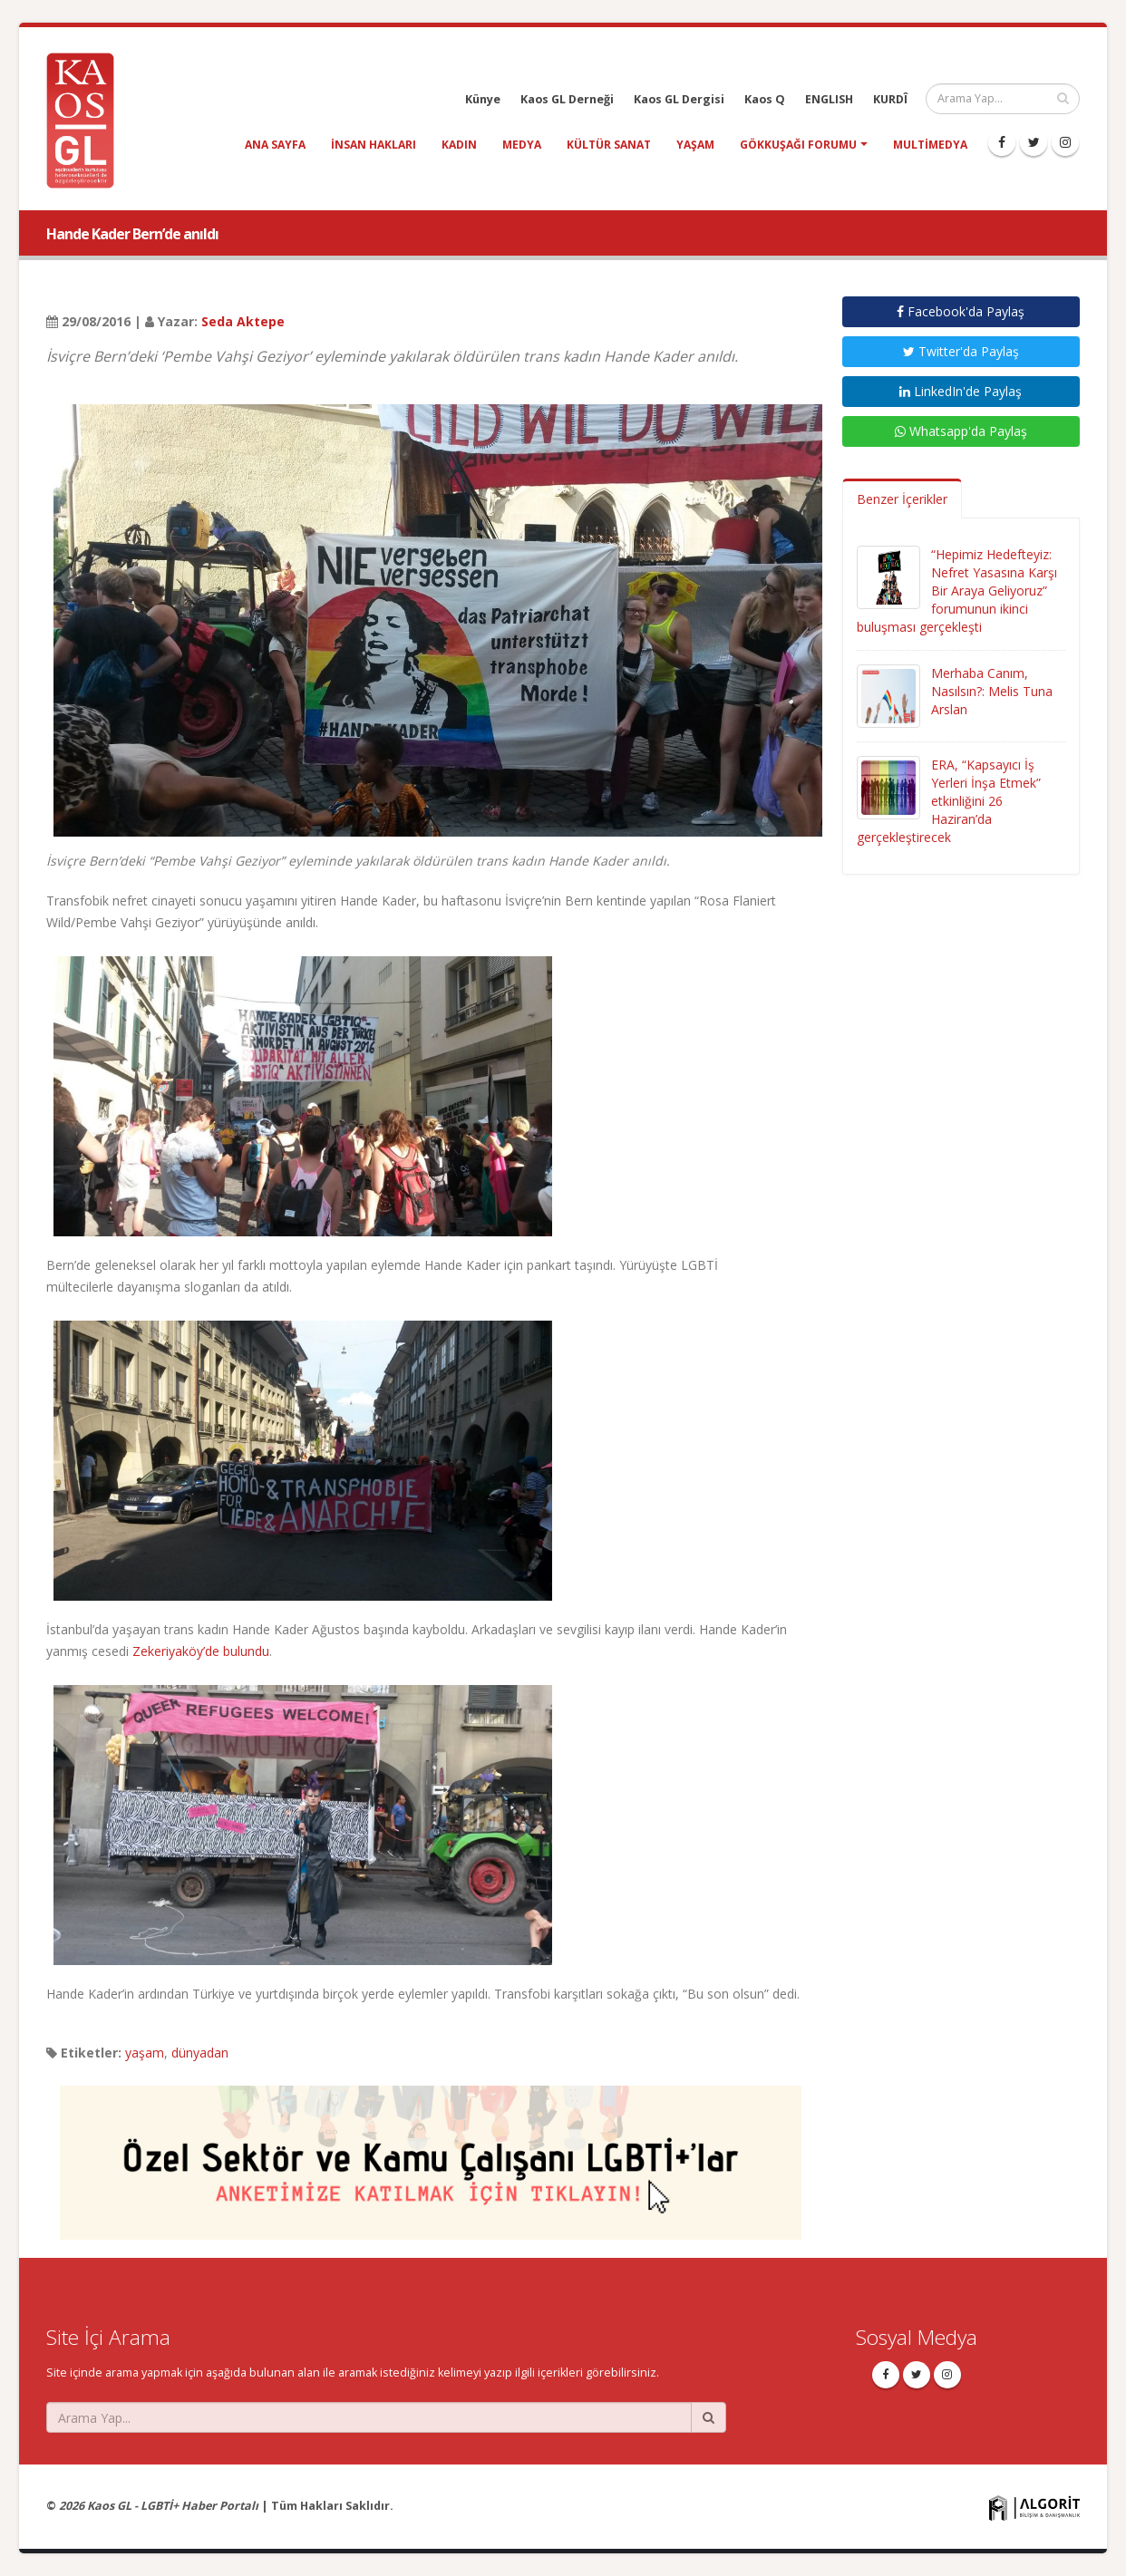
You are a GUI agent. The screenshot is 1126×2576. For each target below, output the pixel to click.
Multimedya (930, 144)
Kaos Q (764, 99)
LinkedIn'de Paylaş (960, 391)
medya (521, 144)
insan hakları (373, 144)
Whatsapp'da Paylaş (961, 431)
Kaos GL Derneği (567, 99)
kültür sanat (609, 144)
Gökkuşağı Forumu (798, 144)
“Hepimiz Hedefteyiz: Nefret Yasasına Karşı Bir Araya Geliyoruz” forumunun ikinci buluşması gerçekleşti (957, 590)
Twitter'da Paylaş (961, 351)
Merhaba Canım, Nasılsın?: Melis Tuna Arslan (992, 691)
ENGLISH (829, 99)
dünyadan (199, 2052)
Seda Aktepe (243, 321)
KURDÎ (890, 99)
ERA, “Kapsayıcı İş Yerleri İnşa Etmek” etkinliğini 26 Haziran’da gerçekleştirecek (949, 801)
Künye (482, 99)
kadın (459, 144)
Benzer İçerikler (902, 499)
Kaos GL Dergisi (679, 99)
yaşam (695, 144)
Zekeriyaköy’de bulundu (200, 1651)
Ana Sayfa (275, 144)
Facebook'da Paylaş (960, 311)
